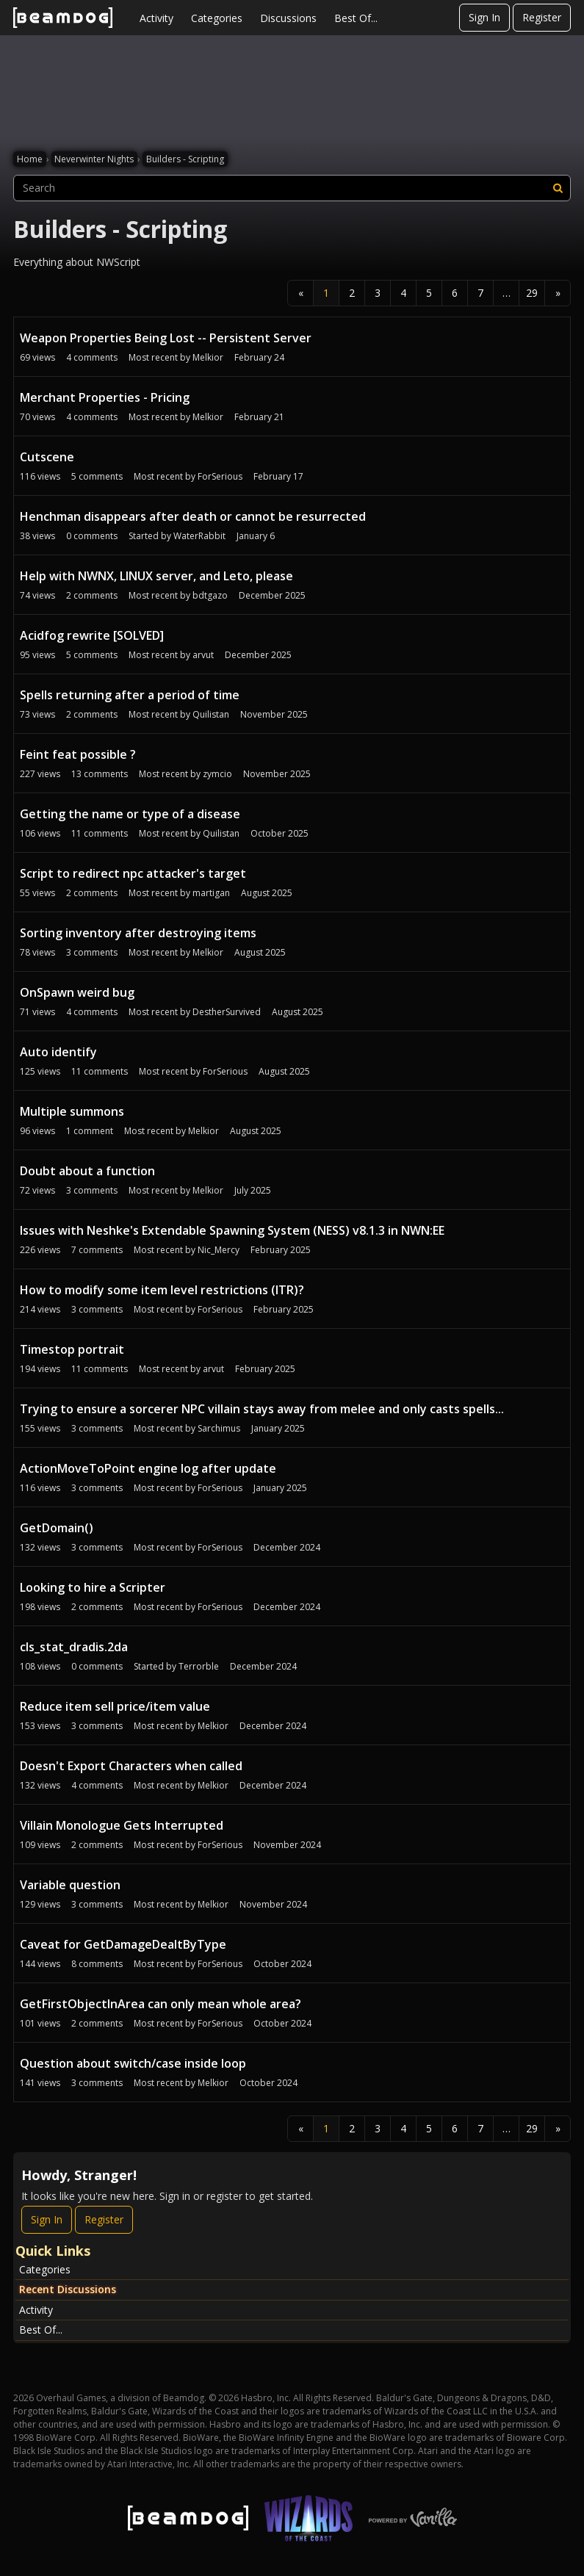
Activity (156, 18)
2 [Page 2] (352, 293)
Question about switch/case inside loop (133, 2063)
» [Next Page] (557, 293)
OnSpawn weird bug (77, 992)
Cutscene (47, 457)
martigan (211, 893)
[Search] (557, 188)
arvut (203, 655)
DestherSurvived (226, 1012)
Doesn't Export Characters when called (131, 1766)
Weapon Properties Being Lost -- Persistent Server (165, 338)
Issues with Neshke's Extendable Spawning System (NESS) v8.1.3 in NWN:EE (232, 1230)
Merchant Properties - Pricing (105, 397)
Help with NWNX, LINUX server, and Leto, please (156, 576)
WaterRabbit (199, 536)
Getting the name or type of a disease (130, 814)
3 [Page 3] (378, 293)
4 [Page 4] (403, 293)
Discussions (288, 18)
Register (541, 17)
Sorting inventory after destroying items (138, 933)
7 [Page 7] (480, 293)
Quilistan (210, 714)
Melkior (207, 357)
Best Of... (356, 18)
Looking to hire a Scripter (92, 1587)
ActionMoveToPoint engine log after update (148, 1468)
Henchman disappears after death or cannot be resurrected (193, 516)
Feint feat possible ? (78, 754)
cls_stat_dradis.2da (74, 1647)
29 (532, 293)
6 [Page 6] (455, 293)
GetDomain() (56, 1528)
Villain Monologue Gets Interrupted (121, 1825)
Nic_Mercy (218, 1250)
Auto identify (58, 1052)
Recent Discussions (67, 2289)
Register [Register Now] (103, 2219)
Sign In (484, 17)
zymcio (217, 774)
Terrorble (199, 1666)
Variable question (70, 1885)
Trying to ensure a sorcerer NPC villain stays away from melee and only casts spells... (262, 1409)
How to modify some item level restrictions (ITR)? (162, 1290)
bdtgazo (210, 595)
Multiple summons (72, 1111)
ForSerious (220, 476)
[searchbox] (292, 188)
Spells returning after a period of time (129, 695)
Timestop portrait (72, 1349)
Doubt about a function (87, 1171)
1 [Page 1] (326, 293)
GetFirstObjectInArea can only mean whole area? (160, 2004)
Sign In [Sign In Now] (46, 2219)
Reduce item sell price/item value (115, 1706)
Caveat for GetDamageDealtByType (123, 1944)
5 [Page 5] (429, 293)
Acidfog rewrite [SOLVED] (92, 635)
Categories (216, 18)
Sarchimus (219, 1428)
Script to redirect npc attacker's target (133, 873)
